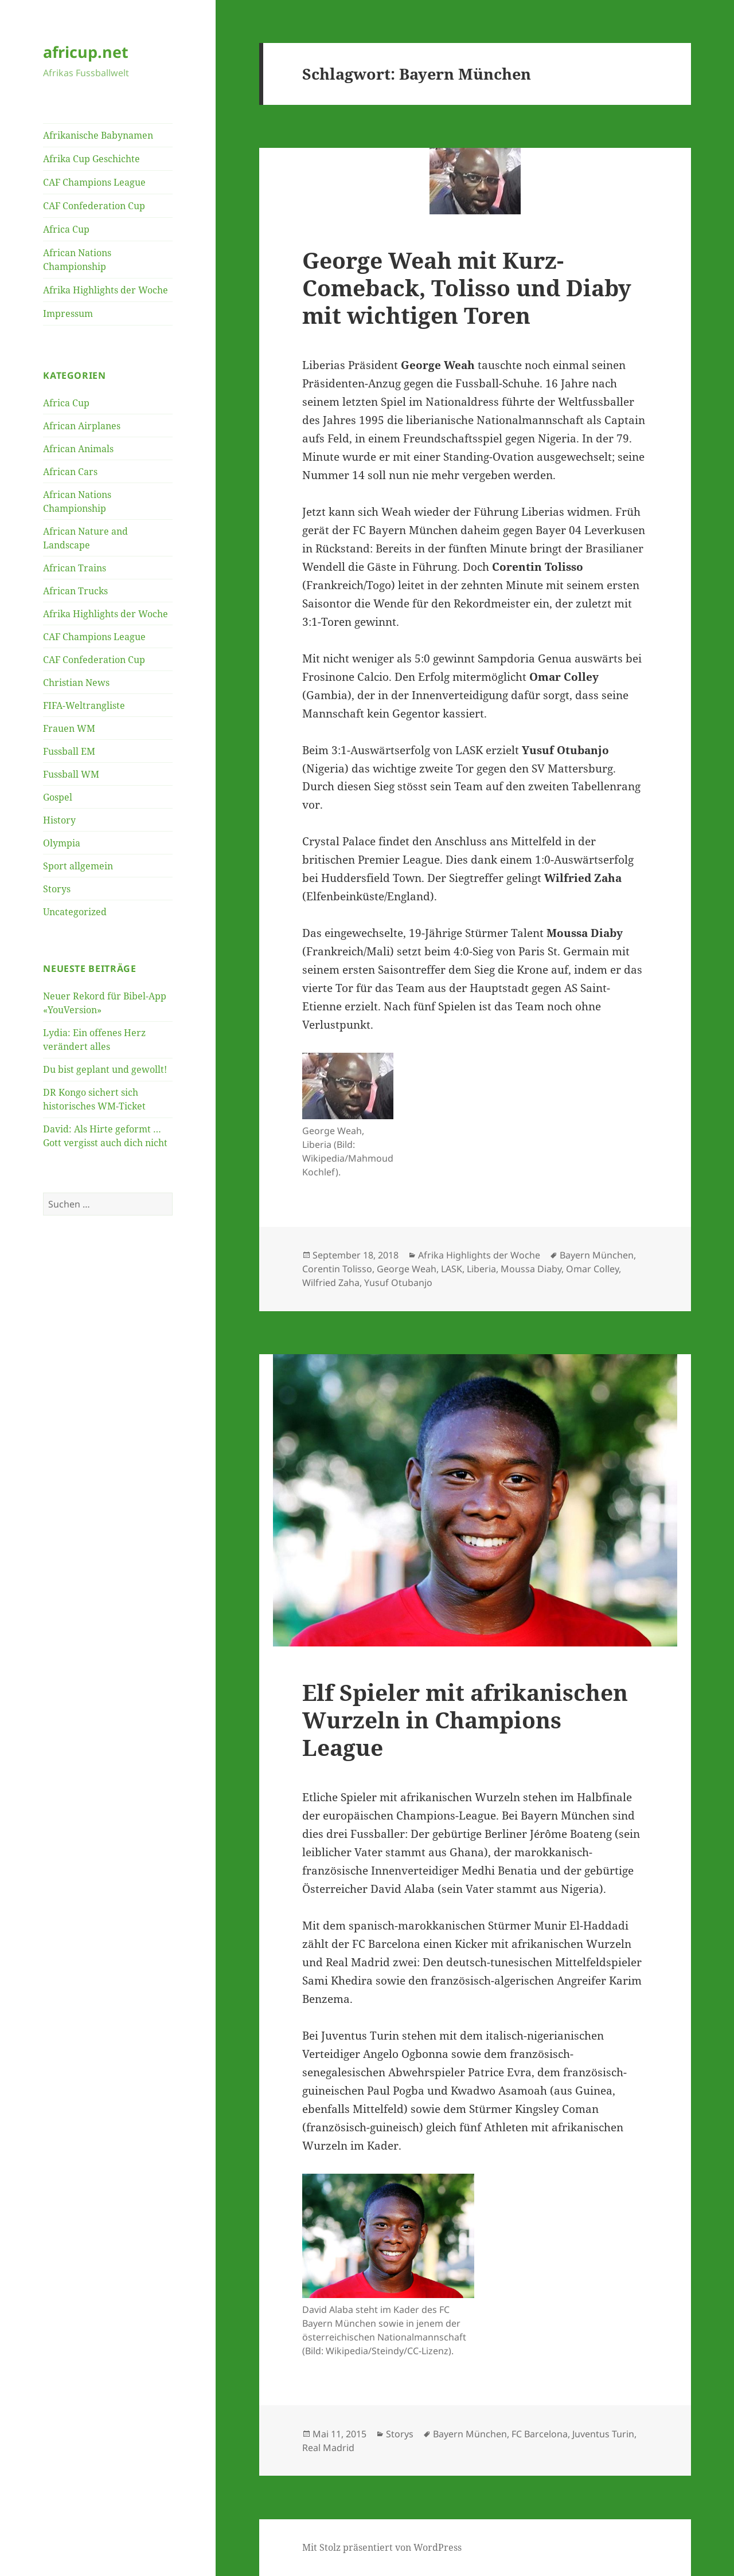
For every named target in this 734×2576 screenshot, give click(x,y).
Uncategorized (75, 911)
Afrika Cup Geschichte (91, 158)
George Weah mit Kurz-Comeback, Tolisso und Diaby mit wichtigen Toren (466, 287)
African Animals (78, 448)
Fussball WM (71, 774)
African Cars (70, 471)
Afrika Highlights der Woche (105, 290)
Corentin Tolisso (337, 1268)
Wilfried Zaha (331, 1282)
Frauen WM (69, 728)
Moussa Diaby (531, 1268)
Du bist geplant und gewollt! (105, 1069)
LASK (451, 1268)
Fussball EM (69, 751)
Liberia (481, 1268)
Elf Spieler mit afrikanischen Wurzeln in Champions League (465, 1719)
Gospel (57, 797)
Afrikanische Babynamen (98, 135)
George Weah (406, 1268)
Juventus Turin (603, 2434)
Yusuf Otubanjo (398, 1282)
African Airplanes (81, 425)
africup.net (85, 51)
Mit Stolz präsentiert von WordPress (382, 2547)
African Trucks (75, 591)
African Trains (74, 568)
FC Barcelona (540, 2434)
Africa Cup (66, 229)
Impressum (68, 313)
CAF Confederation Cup (94, 205)
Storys (57, 889)
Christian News (76, 682)
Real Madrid (328, 2447)
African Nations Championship (77, 259)
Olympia (61, 843)
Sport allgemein (78, 866)
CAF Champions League (94, 182)
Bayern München (597, 1255)
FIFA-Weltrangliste (84, 705)
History (59, 820)
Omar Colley (592, 1268)
